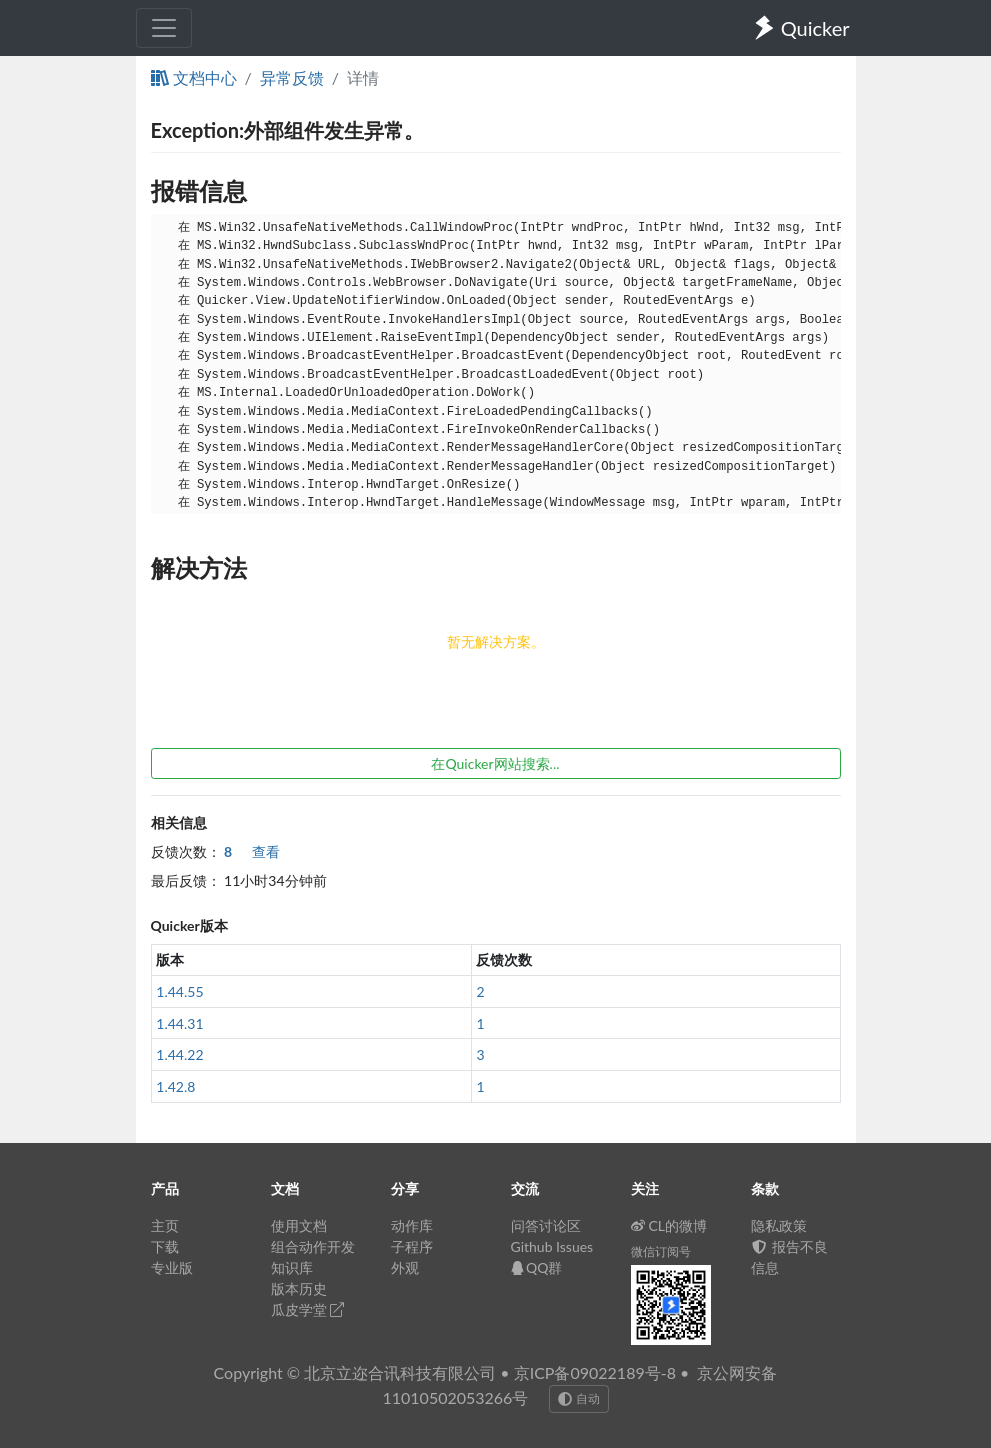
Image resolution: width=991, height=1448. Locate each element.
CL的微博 (669, 1225)
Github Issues (552, 1246)
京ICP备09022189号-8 (595, 1372)
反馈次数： (186, 851)
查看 (252, 851)
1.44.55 (179, 991)
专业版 (172, 1267)
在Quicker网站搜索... (495, 763)
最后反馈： (186, 880)
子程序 (412, 1246)
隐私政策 (779, 1225)
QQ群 (537, 1267)
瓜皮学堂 (308, 1309)
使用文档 (299, 1225)
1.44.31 (179, 1023)
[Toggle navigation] (164, 28)
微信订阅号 (661, 1251)
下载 (165, 1246)
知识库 (292, 1267)
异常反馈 (292, 77)
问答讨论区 (546, 1225)
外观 (405, 1267)
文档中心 (194, 77)
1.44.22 (179, 1054)
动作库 (412, 1225)
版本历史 (299, 1288)
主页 (165, 1225)
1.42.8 (175, 1086)
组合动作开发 (313, 1246)
